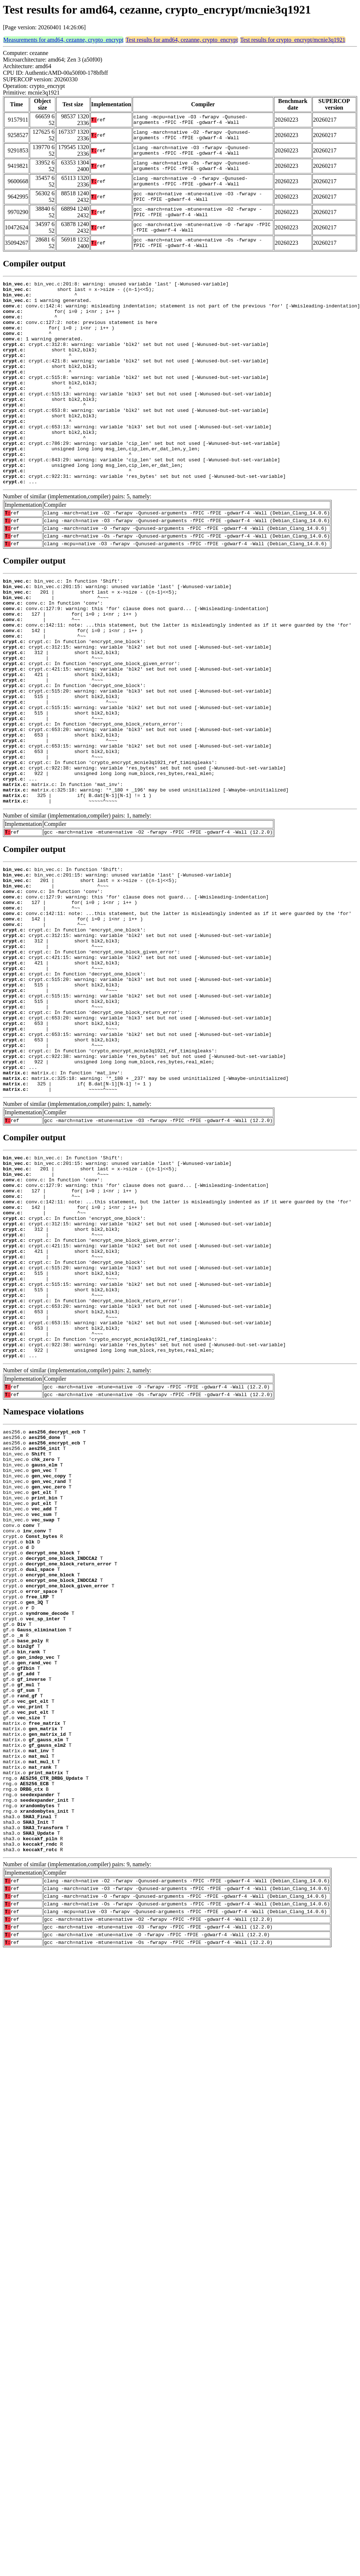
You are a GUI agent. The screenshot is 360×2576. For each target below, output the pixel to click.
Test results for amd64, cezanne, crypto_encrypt (182, 40)
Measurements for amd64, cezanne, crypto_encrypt (63, 40)
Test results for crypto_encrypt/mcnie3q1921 (292, 40)
